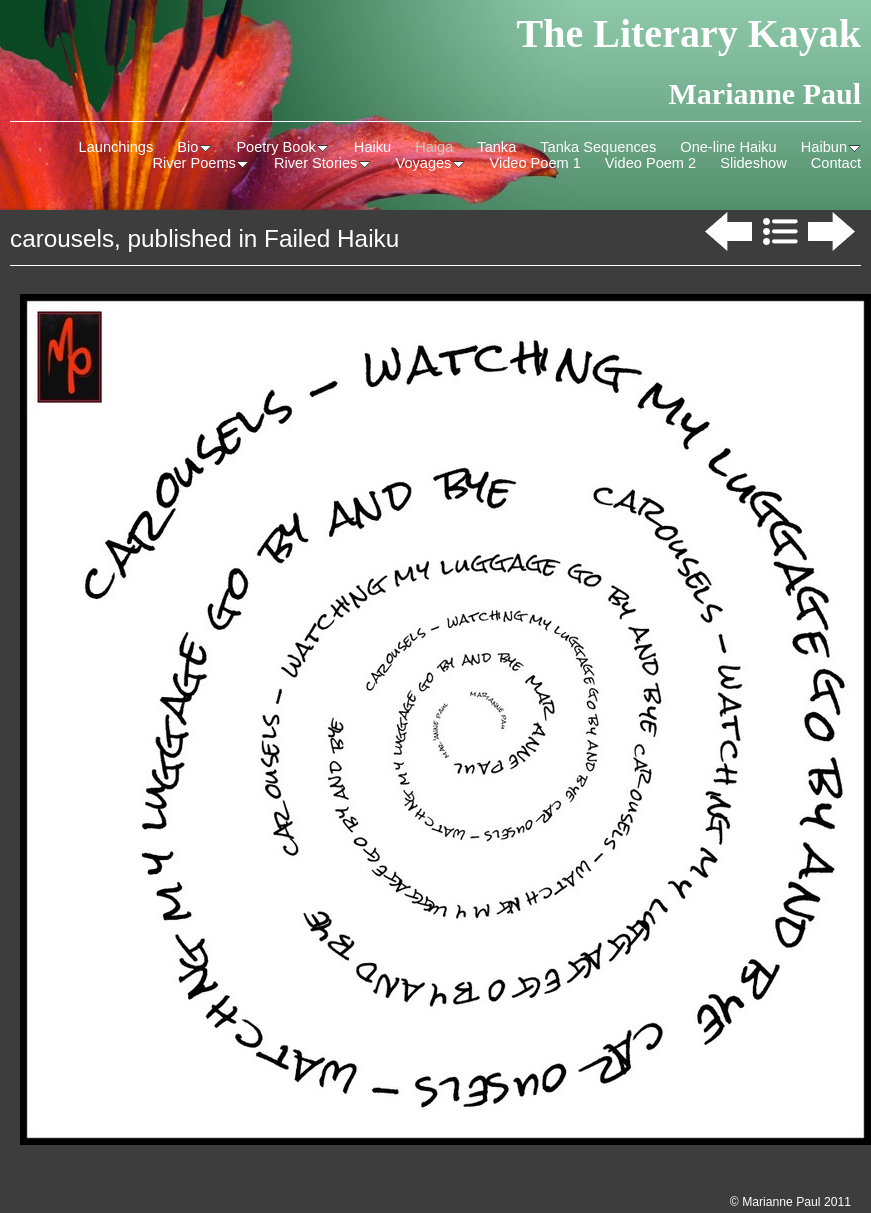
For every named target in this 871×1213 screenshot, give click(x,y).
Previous (726, 231)
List (780, 231)
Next (834, 231)
